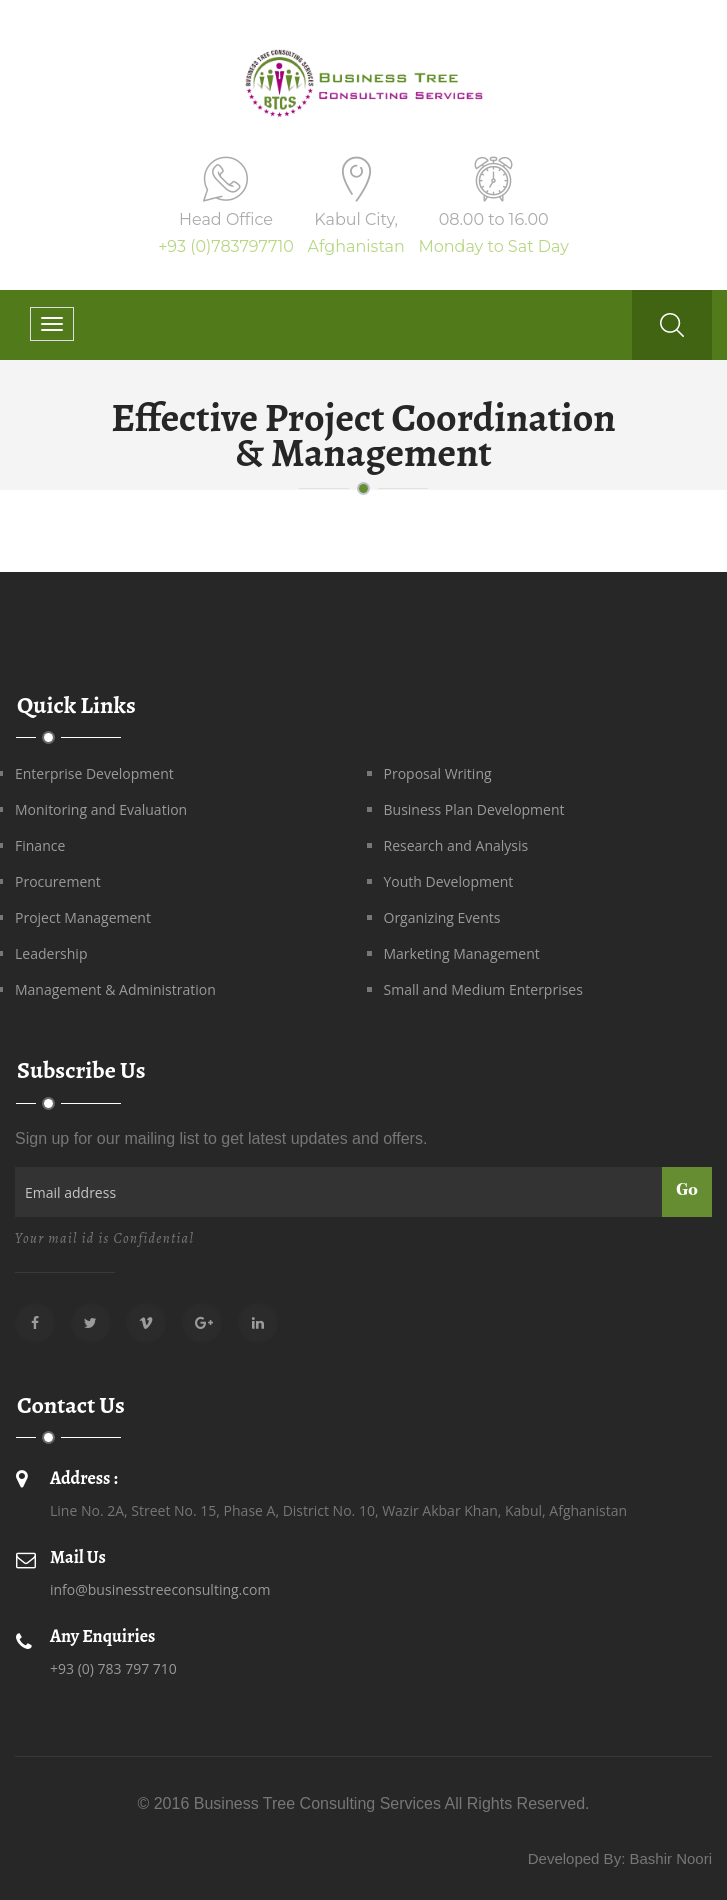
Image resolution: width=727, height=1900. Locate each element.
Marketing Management (462, 953)
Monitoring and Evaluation (101, 809)
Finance (40, 845)
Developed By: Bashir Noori (620, 1858)
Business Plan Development (474, 809)
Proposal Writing (438, 773)
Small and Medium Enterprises (483, 989)
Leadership (51, 953)
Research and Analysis (456, 845)
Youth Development (449, 881)
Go (687, 1191)
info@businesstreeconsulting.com (160, 1589)
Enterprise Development (94, 773)
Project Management (83, 917)
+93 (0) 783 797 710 (113, 1668)
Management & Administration (115, 989)
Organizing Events (442, 917)
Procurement (58, 881)
